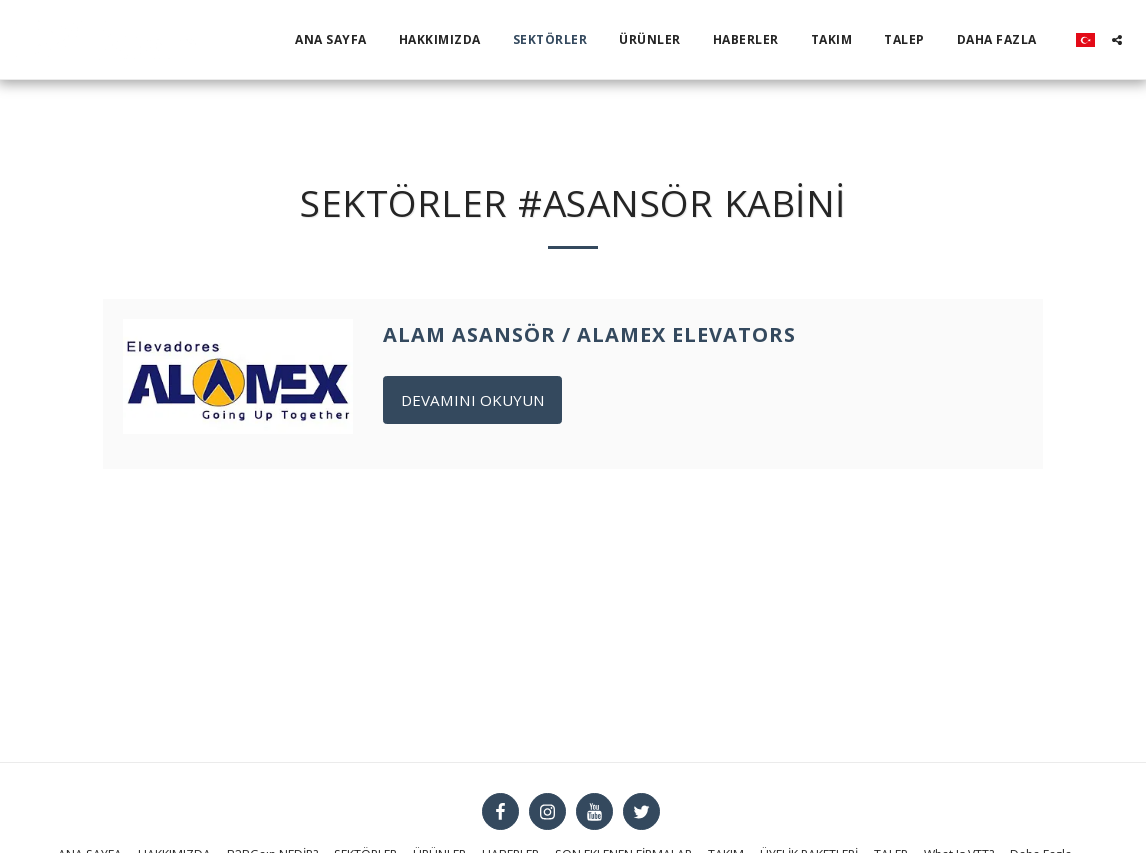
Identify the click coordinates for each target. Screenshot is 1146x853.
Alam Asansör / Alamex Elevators (589, 334)
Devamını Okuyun (473, 400)
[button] (1117, 40)
